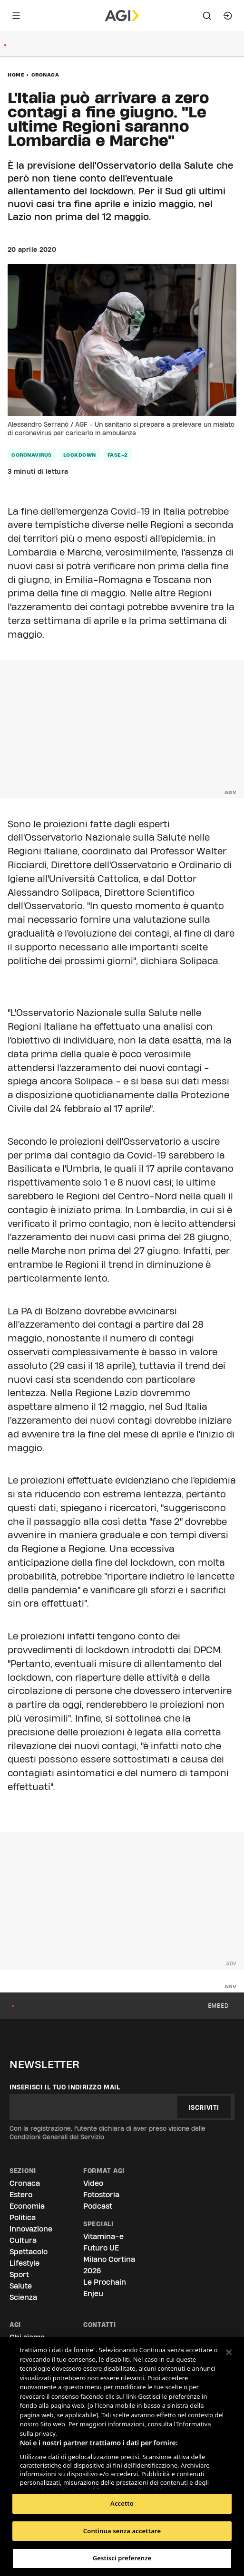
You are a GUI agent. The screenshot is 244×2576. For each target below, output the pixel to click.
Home (16, 74)
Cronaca (45, 74)
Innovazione (31, 2228)
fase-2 (117, 454)
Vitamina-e (103, 2236)
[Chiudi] (228, 2352)
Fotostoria (101, 2194)
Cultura (23, 2240)
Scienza (23, 2297)
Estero (21, 2194)
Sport (19, 2274)
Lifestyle (24, 2263)
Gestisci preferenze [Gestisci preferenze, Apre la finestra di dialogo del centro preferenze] (122, 2558)
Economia (27, 2206)
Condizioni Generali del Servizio (57, 2137)
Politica (23, 2217)
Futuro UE (101, 2247)
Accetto (122, 2503)
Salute (21, 2285)
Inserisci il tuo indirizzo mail (65, 2087)
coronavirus (31, 454)
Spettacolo (29, 2251)
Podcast (97, 2206)
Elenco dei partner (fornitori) (65, 2478)
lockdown (79, 454)
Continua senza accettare (122, 2531)
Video (93, 2183)
